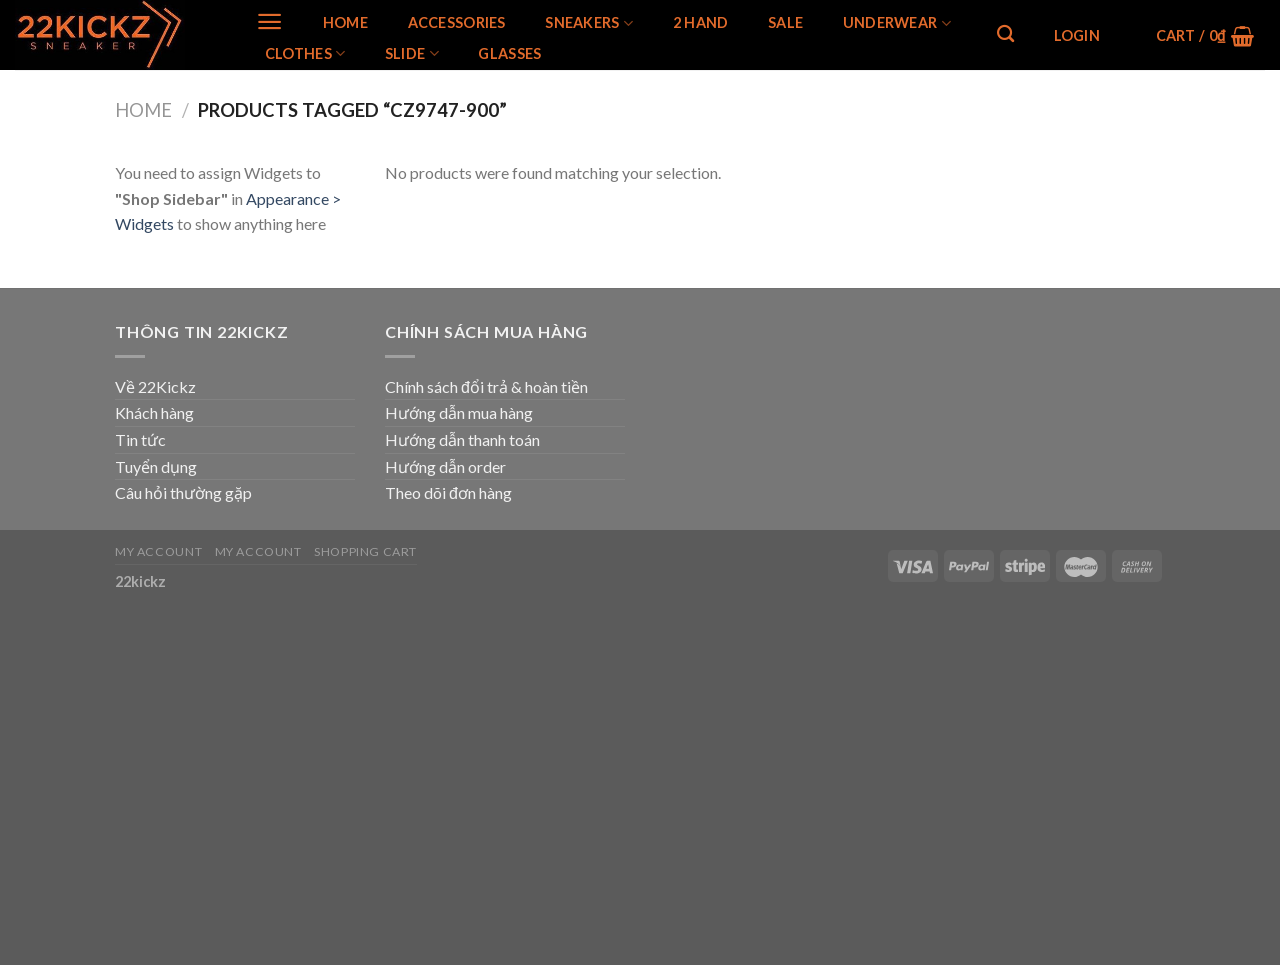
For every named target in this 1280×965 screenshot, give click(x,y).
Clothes (305, 53)
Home (345, 23)
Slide (412, 53)
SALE (785, 23)
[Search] (1005, 34)
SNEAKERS (589, 23)
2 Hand (701, 23)
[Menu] (269, 21)
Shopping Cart (365, 551)
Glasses (509, 54)
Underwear (897, 23)
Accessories (457, 23)
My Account (158, 551)
